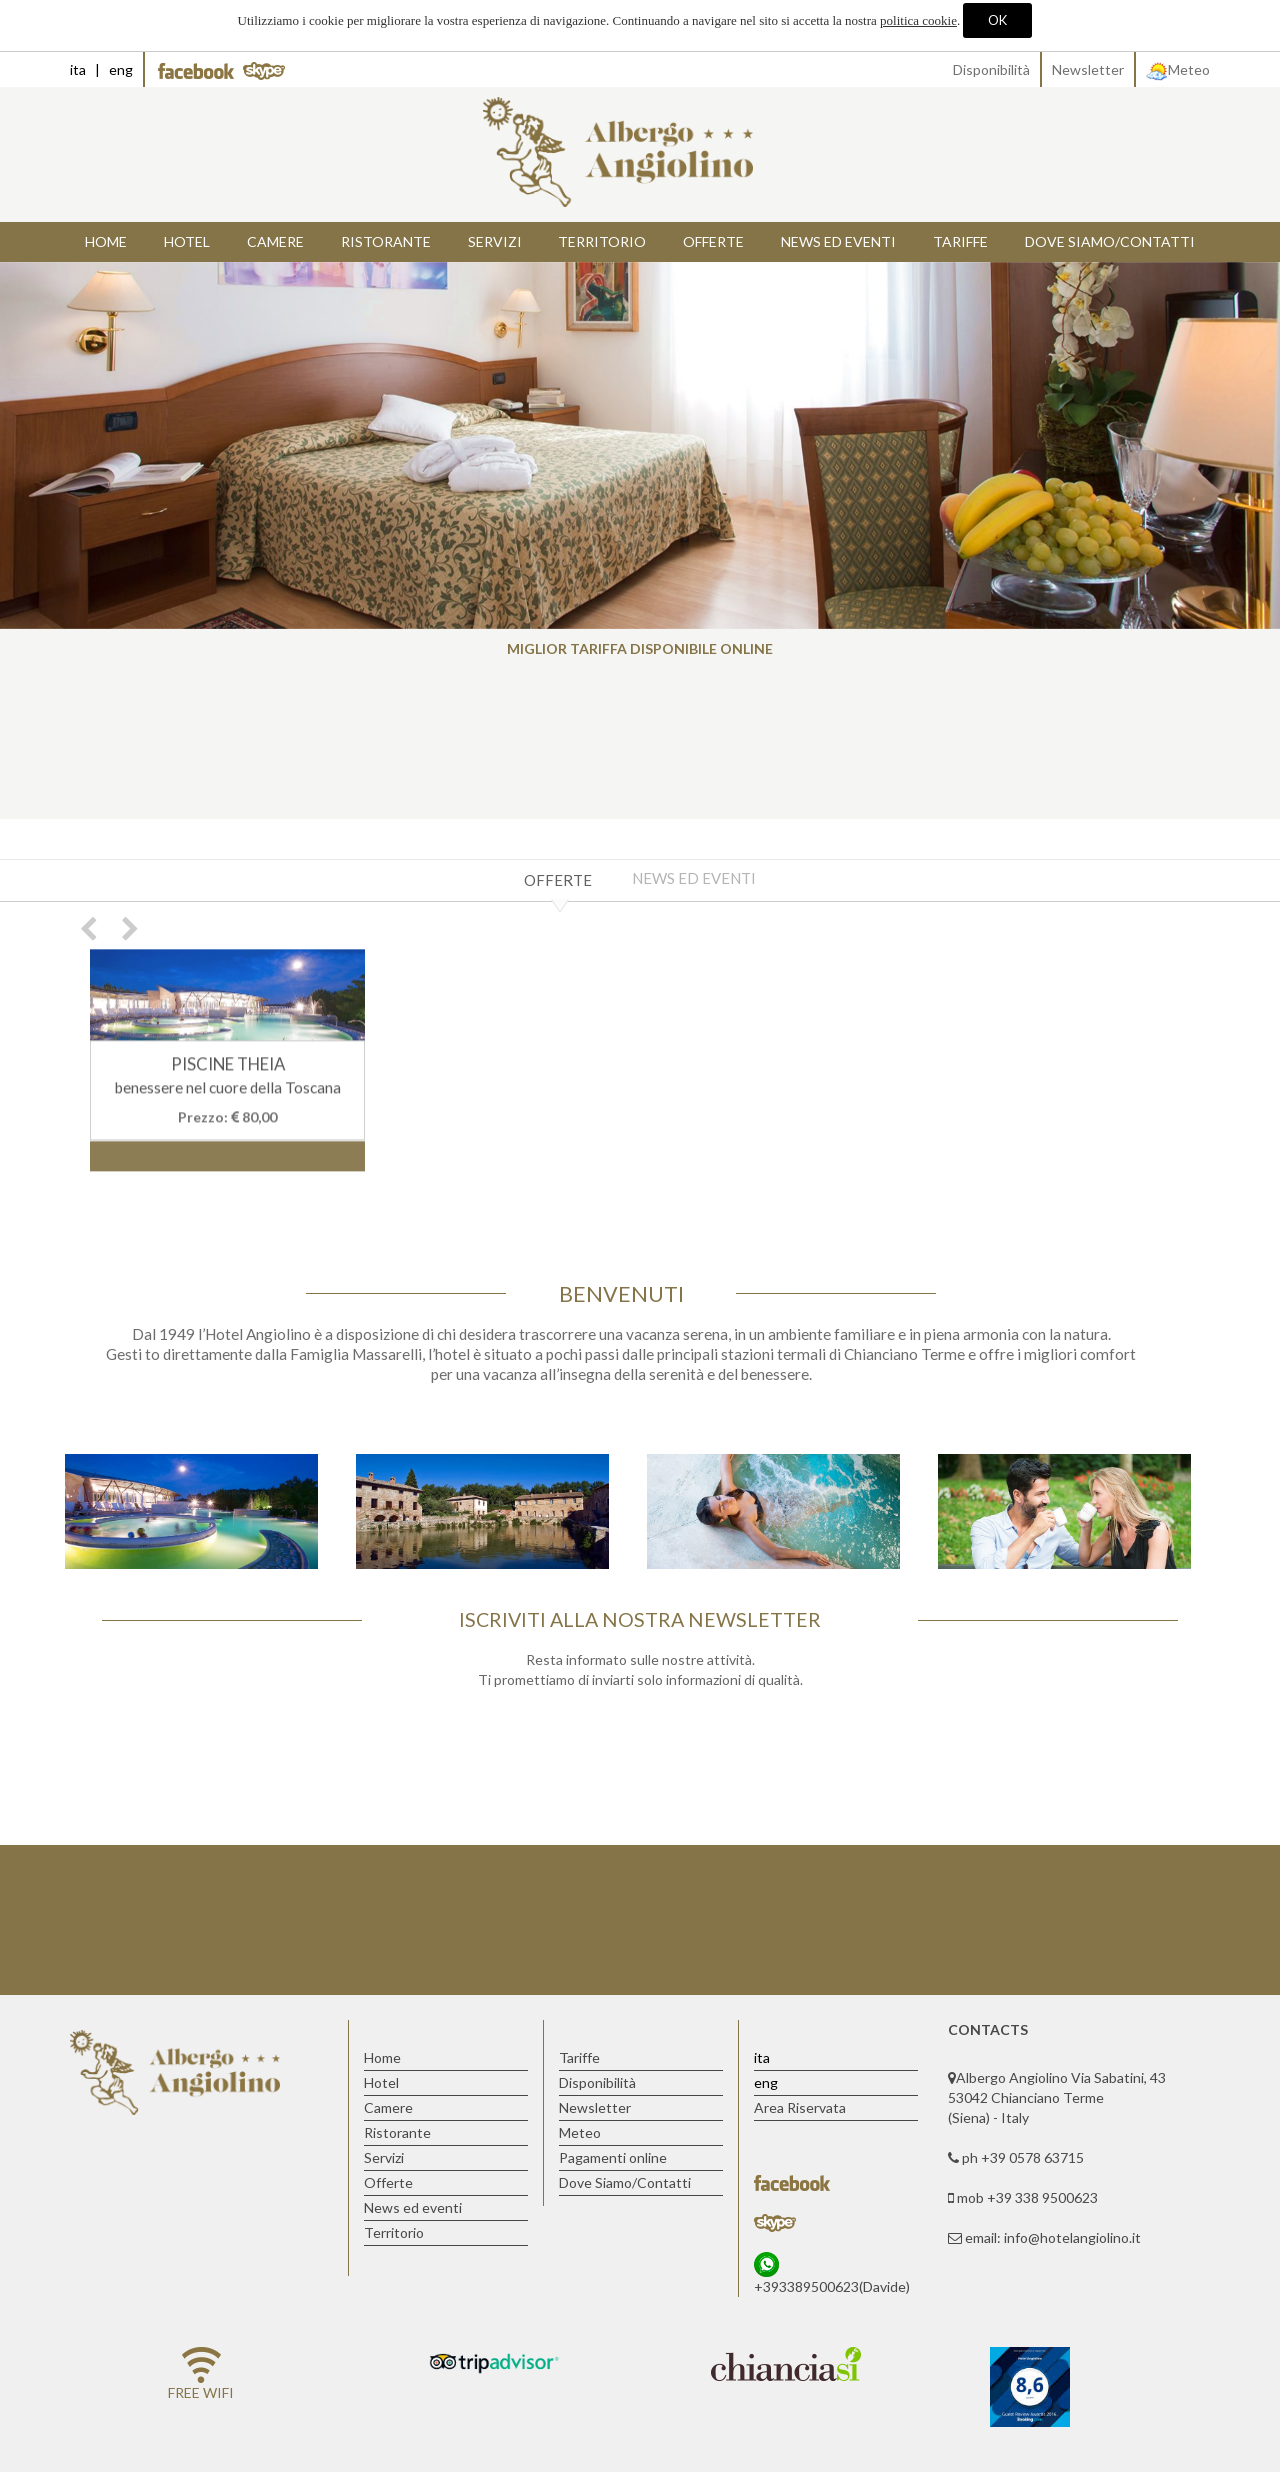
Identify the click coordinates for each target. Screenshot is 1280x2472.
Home (106, 241)
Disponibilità (991, 69)
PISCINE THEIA (228, 1068)
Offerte (558, 880)
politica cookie (918, 20)
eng (121, 69)
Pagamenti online (613, 2157)
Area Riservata (800, 2107)
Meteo (1178, 69)
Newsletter (1088, 69)
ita (78, 69)
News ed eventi (694, 878)
